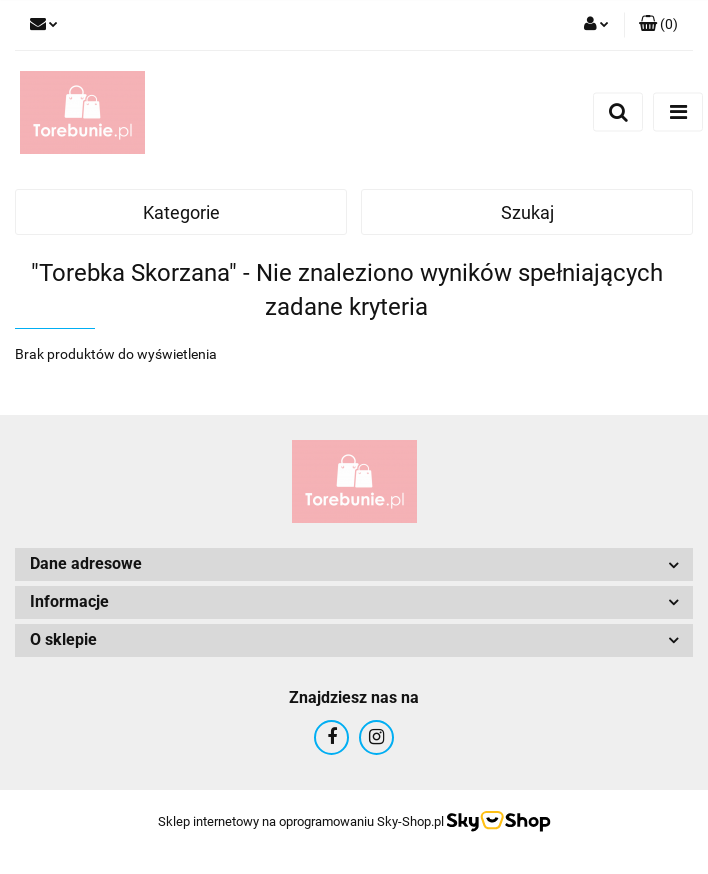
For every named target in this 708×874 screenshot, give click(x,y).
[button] (658, 25)
